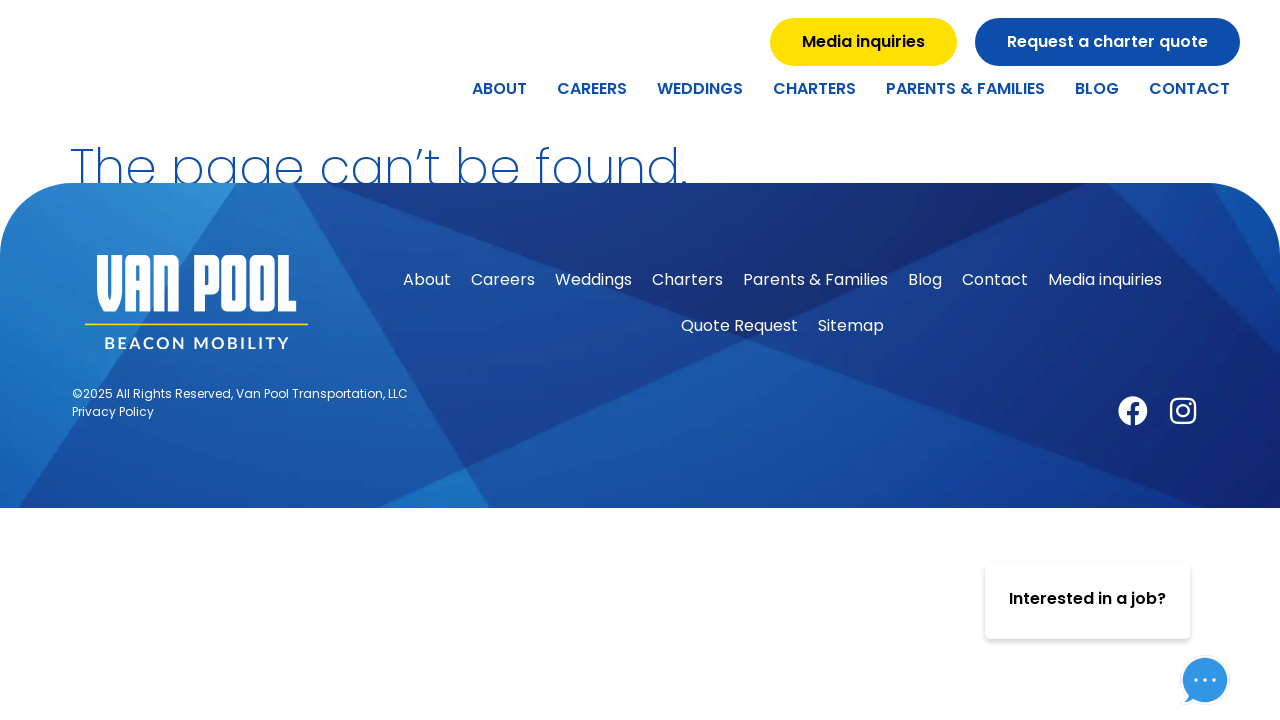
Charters (814, 88)
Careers (592, 88)
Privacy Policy (113, 411)
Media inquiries (1105, 279)
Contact (1189, 88)
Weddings (700, 88)
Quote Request (739, 325)
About (499, 88)
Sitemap (851, 325)
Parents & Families (965, 88)
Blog (1097, 88)
